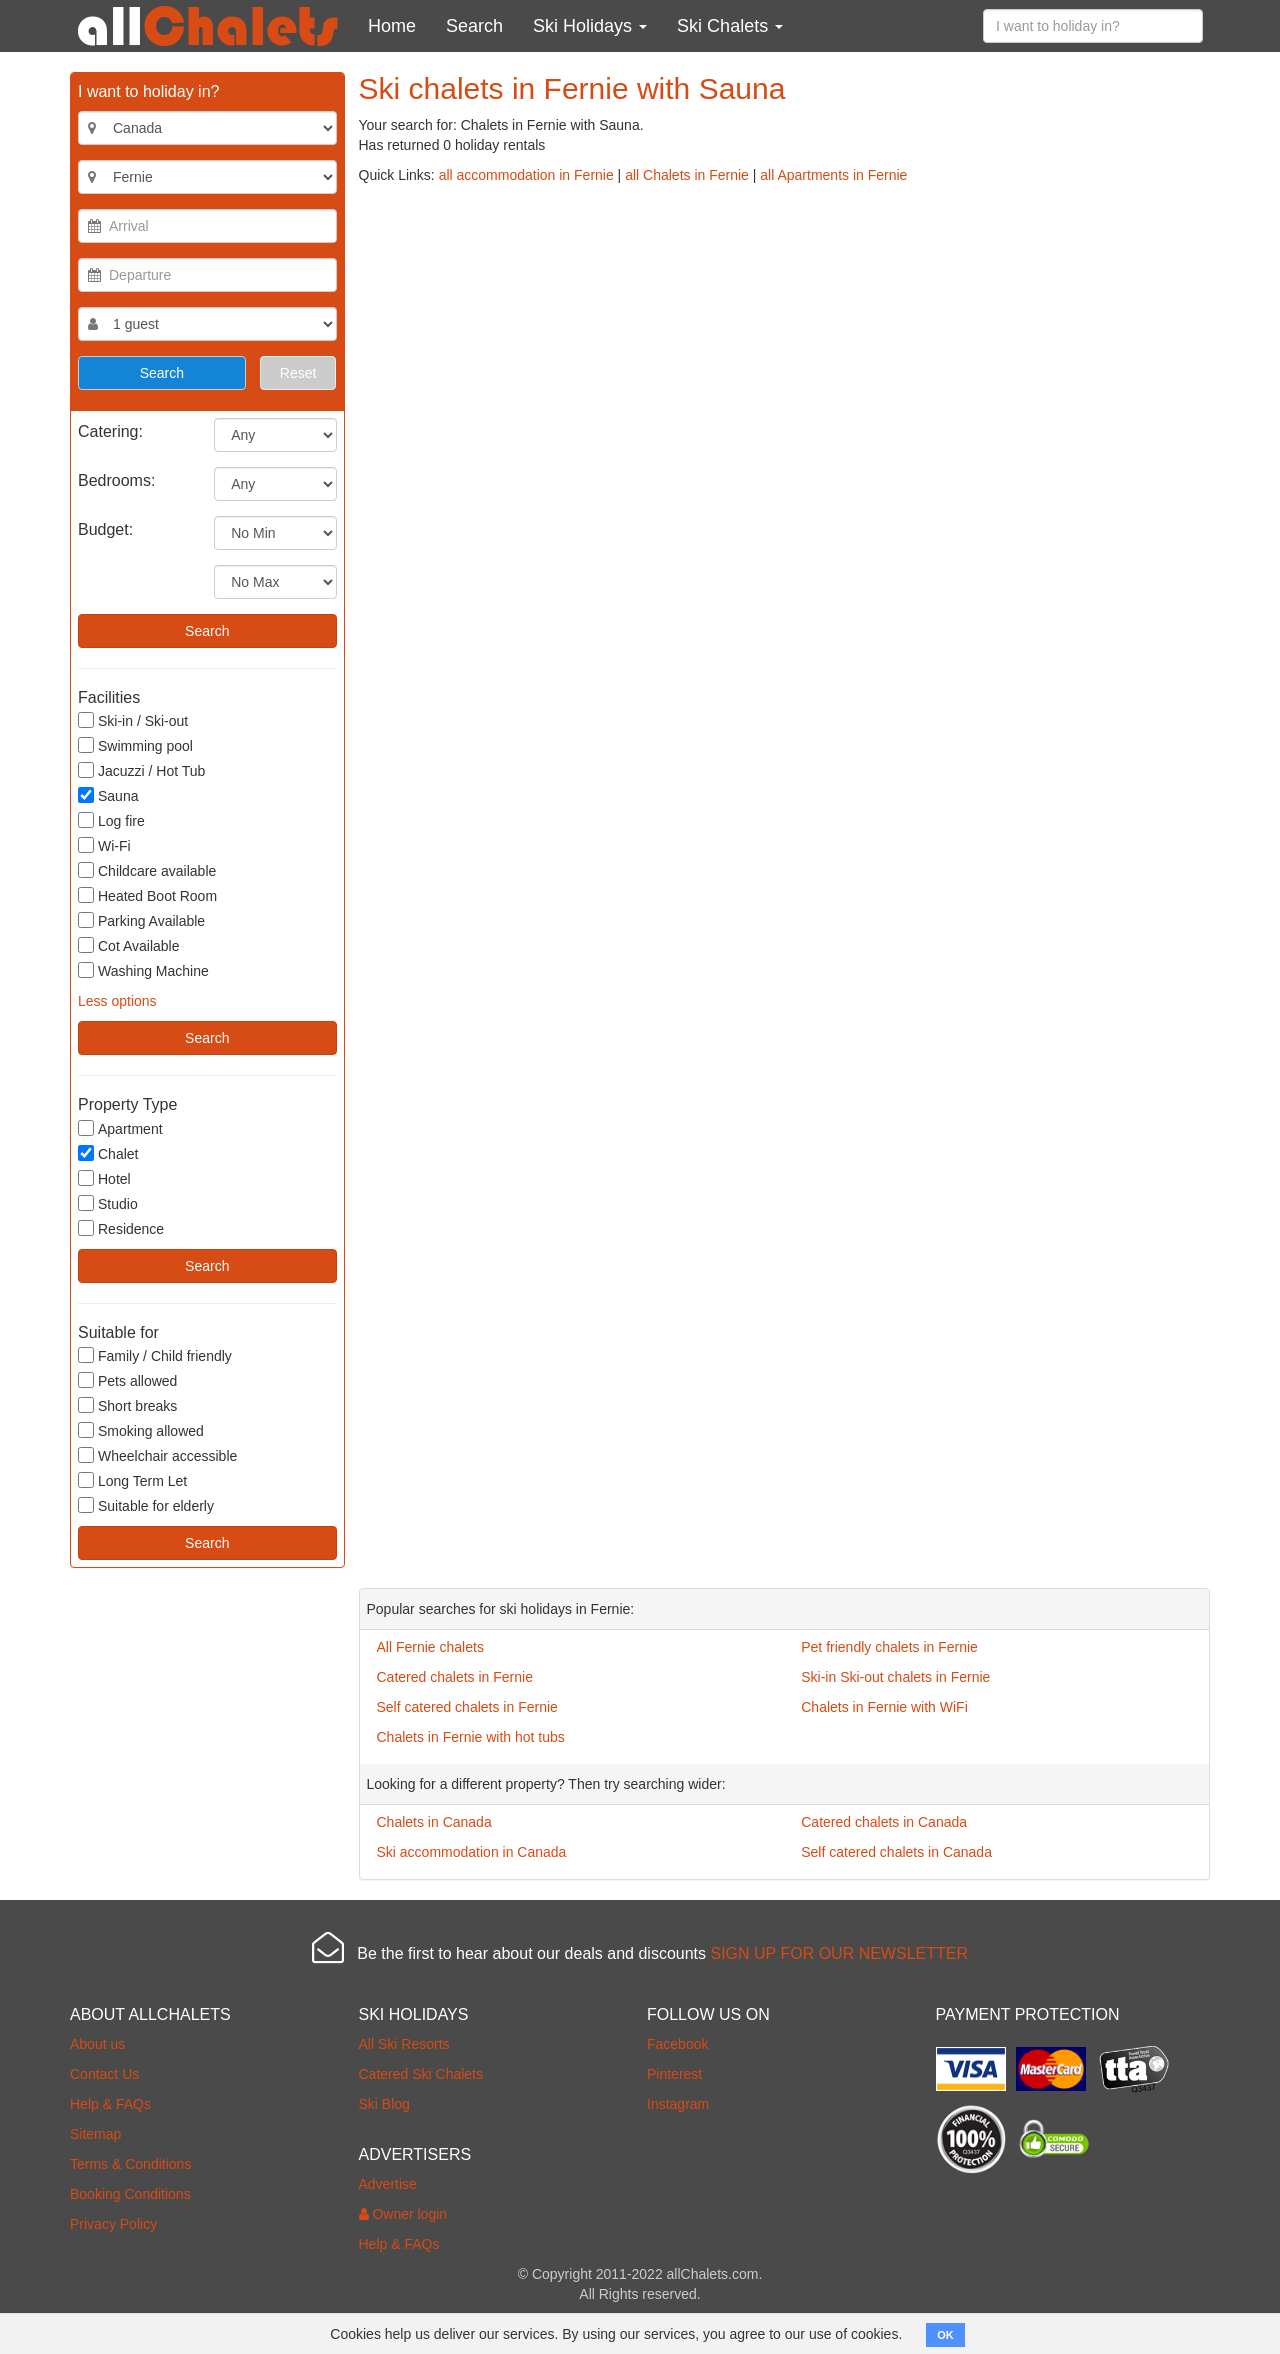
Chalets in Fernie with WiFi (884, 1707)
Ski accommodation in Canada (472, 1852)
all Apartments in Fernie (833, 175)
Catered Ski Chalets (421, 2074)
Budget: (105, 529)
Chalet (108, 1153)
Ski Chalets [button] (730, 26)
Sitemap (95, 2134)
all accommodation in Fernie (526, 175)
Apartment (120, 1128)
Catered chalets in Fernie (455, 1677)
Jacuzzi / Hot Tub (141, 770)
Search (474, 26)
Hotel (104, 1178)
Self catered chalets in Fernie (467, 1707)
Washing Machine (143, 970)
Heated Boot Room (147, 895)
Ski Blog (384, 2104)
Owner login (403, 2214)
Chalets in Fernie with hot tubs (471, 1737)
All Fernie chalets (430, 1647)
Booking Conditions (130, 2194)
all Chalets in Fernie (687, 175)
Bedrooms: (116, 480)
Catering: (110, 431)
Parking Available (141, 920)
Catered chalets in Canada (884, 1822)
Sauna (108, 795)
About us (97, 2044)
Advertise (388, 2184)
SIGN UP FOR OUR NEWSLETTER (839, 1953)
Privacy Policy (113, 2224)
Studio (108, 1203)
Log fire (111, 820)
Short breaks (127, 1405)
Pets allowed (127, 1380)
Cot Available (128, 945)
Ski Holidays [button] (590, 26)
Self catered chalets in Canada (896, 1852)
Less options (117, 1001)
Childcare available (147, 870)
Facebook (677, 2044)
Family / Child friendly (155, 1355)
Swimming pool (135, 745)
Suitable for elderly (146, 1505)
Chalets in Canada (434, 1822)
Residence (121, 1228)
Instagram (678, 2104)
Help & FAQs (110, 2104)
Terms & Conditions (130, 2164)
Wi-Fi (104, 845)
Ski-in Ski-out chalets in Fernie (895, 1677)
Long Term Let (132, 1480)
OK (945, 2335)
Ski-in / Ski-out (133, 720)
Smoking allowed (141, 1430)
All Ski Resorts (404, 2044)
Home (392, 26)
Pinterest (674, 2074)
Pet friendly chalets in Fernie (889, 1647)
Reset (298, 373)
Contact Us (104, 2074)
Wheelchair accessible (157, 1455)
